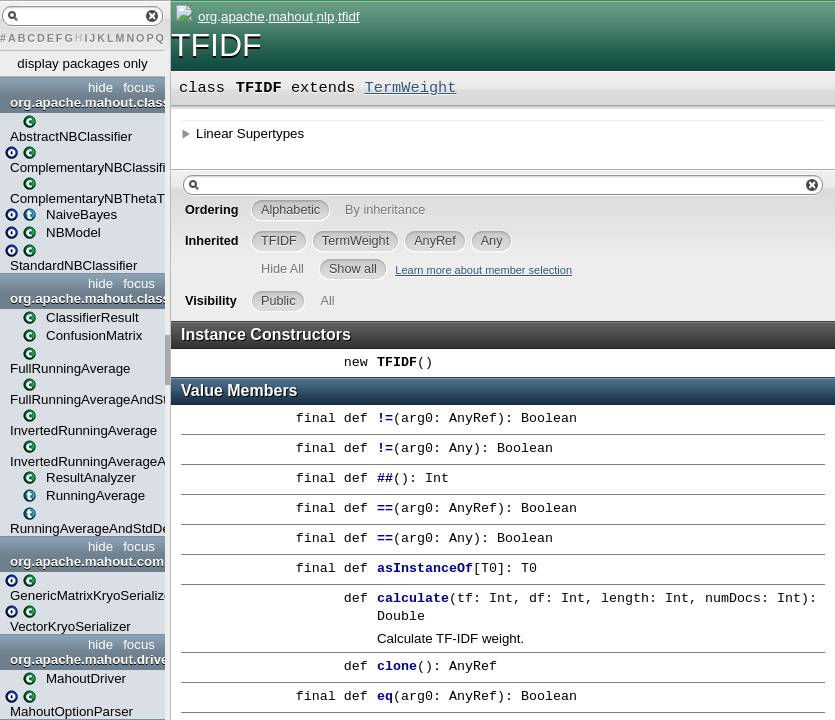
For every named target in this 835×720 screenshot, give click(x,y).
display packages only (82, 63)
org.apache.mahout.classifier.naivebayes (85, 102)
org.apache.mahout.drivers (85, 659)
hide (100, 87)
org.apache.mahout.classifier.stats (85, 298)
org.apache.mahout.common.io (85, 561)
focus (139, 87)
